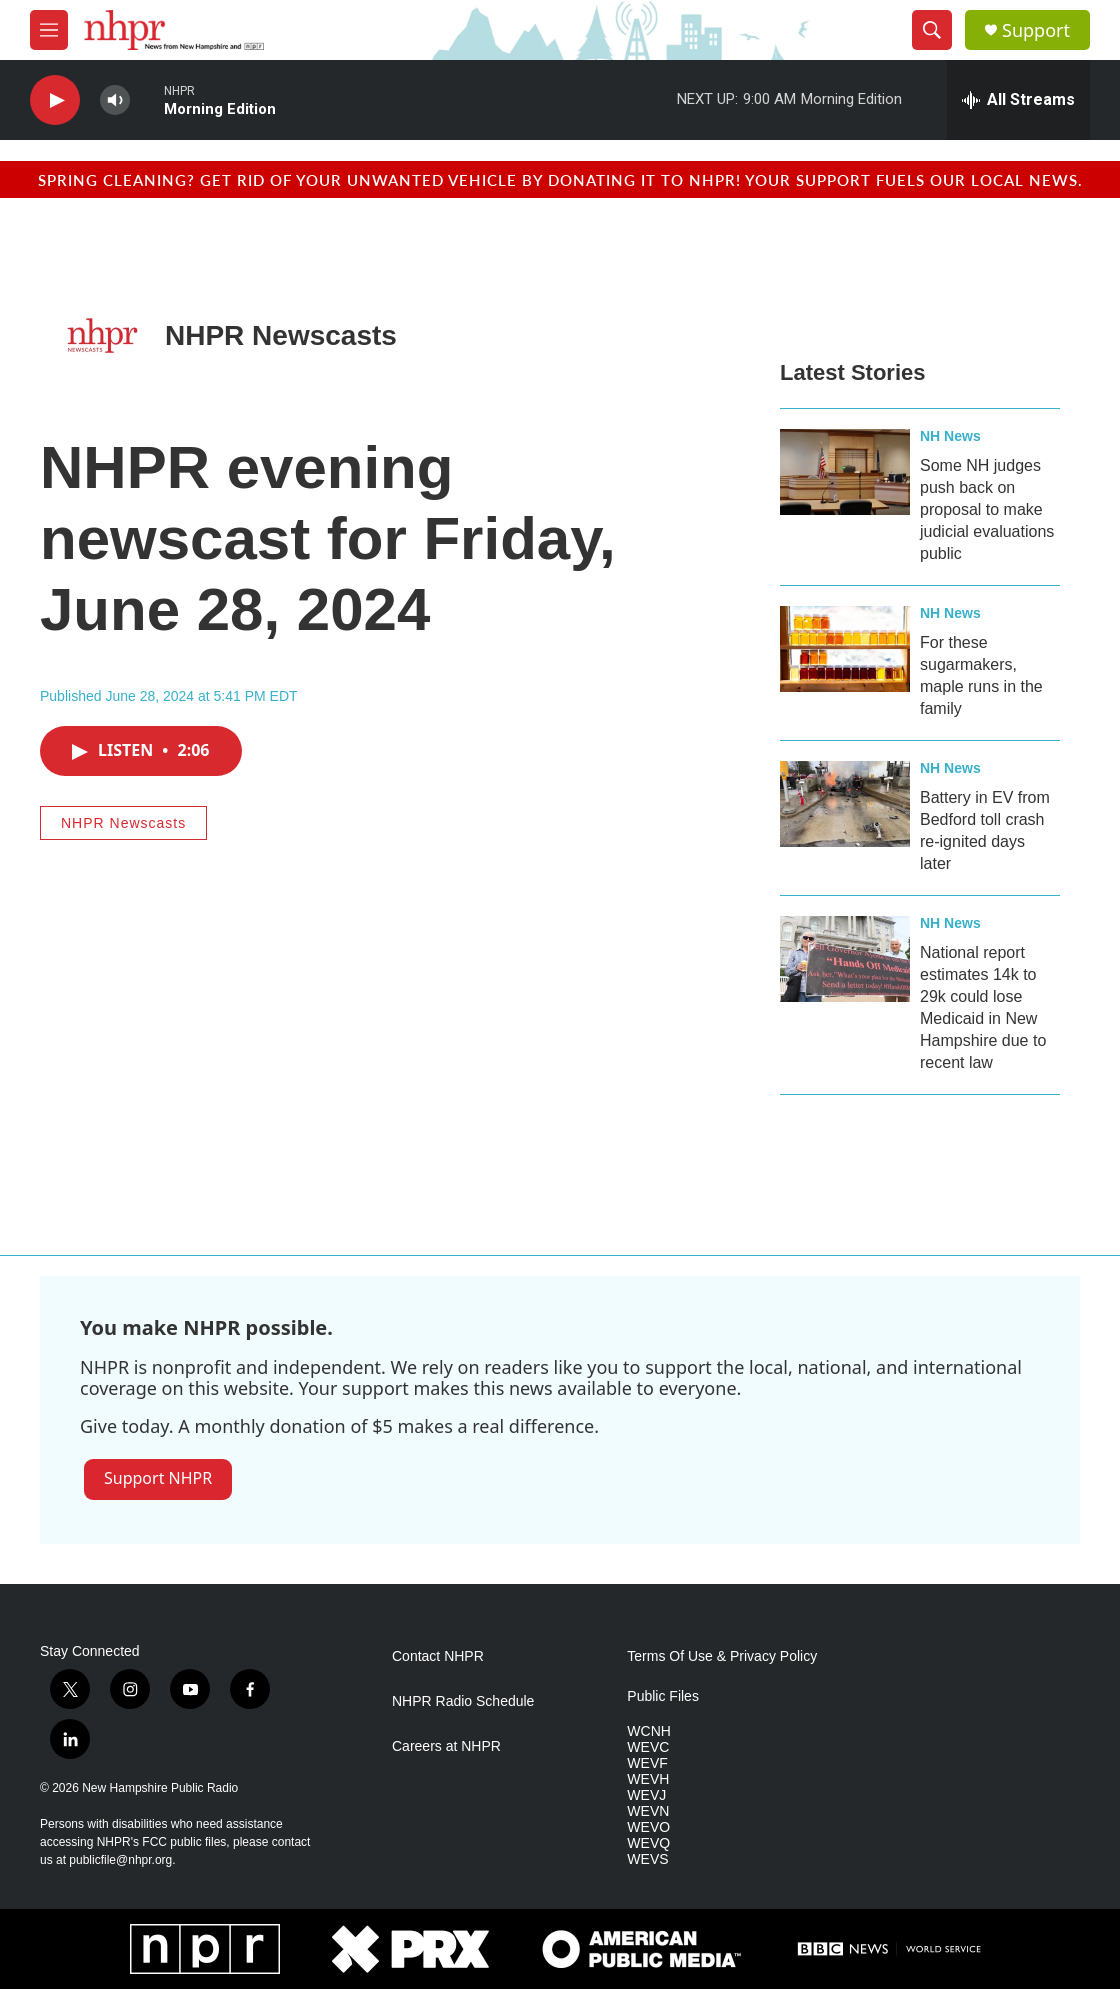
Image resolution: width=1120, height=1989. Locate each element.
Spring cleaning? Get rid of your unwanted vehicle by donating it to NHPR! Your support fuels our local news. (560, 179)
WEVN (648, 1811)
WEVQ (648, 1843)
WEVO (648, 1827)
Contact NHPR (438, 1656)
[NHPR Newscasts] (102, 335)
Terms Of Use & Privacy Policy (722, 1656)
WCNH (649, 1731)
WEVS (647, 1859)
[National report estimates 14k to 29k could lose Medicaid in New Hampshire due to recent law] (845, 959)
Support (1036, 30)
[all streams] (1018, 100)
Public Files (663, 1696)
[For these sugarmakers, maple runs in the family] (845, 649)
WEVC (648, 1747)
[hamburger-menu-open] (49, 30)
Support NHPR (158, 1478)
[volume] (115, 100)
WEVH (648, 1779)
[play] (55, 100)
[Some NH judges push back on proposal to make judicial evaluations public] (845, 472)
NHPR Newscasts (281, 335)
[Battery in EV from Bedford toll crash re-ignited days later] (845, 804)
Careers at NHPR (446, 1746)
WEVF (647, 1763)
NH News (950, 436)
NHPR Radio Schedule (463, 1701)
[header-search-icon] (932, 30)
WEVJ (646, 1795)
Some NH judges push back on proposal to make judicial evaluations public (987, 509)
